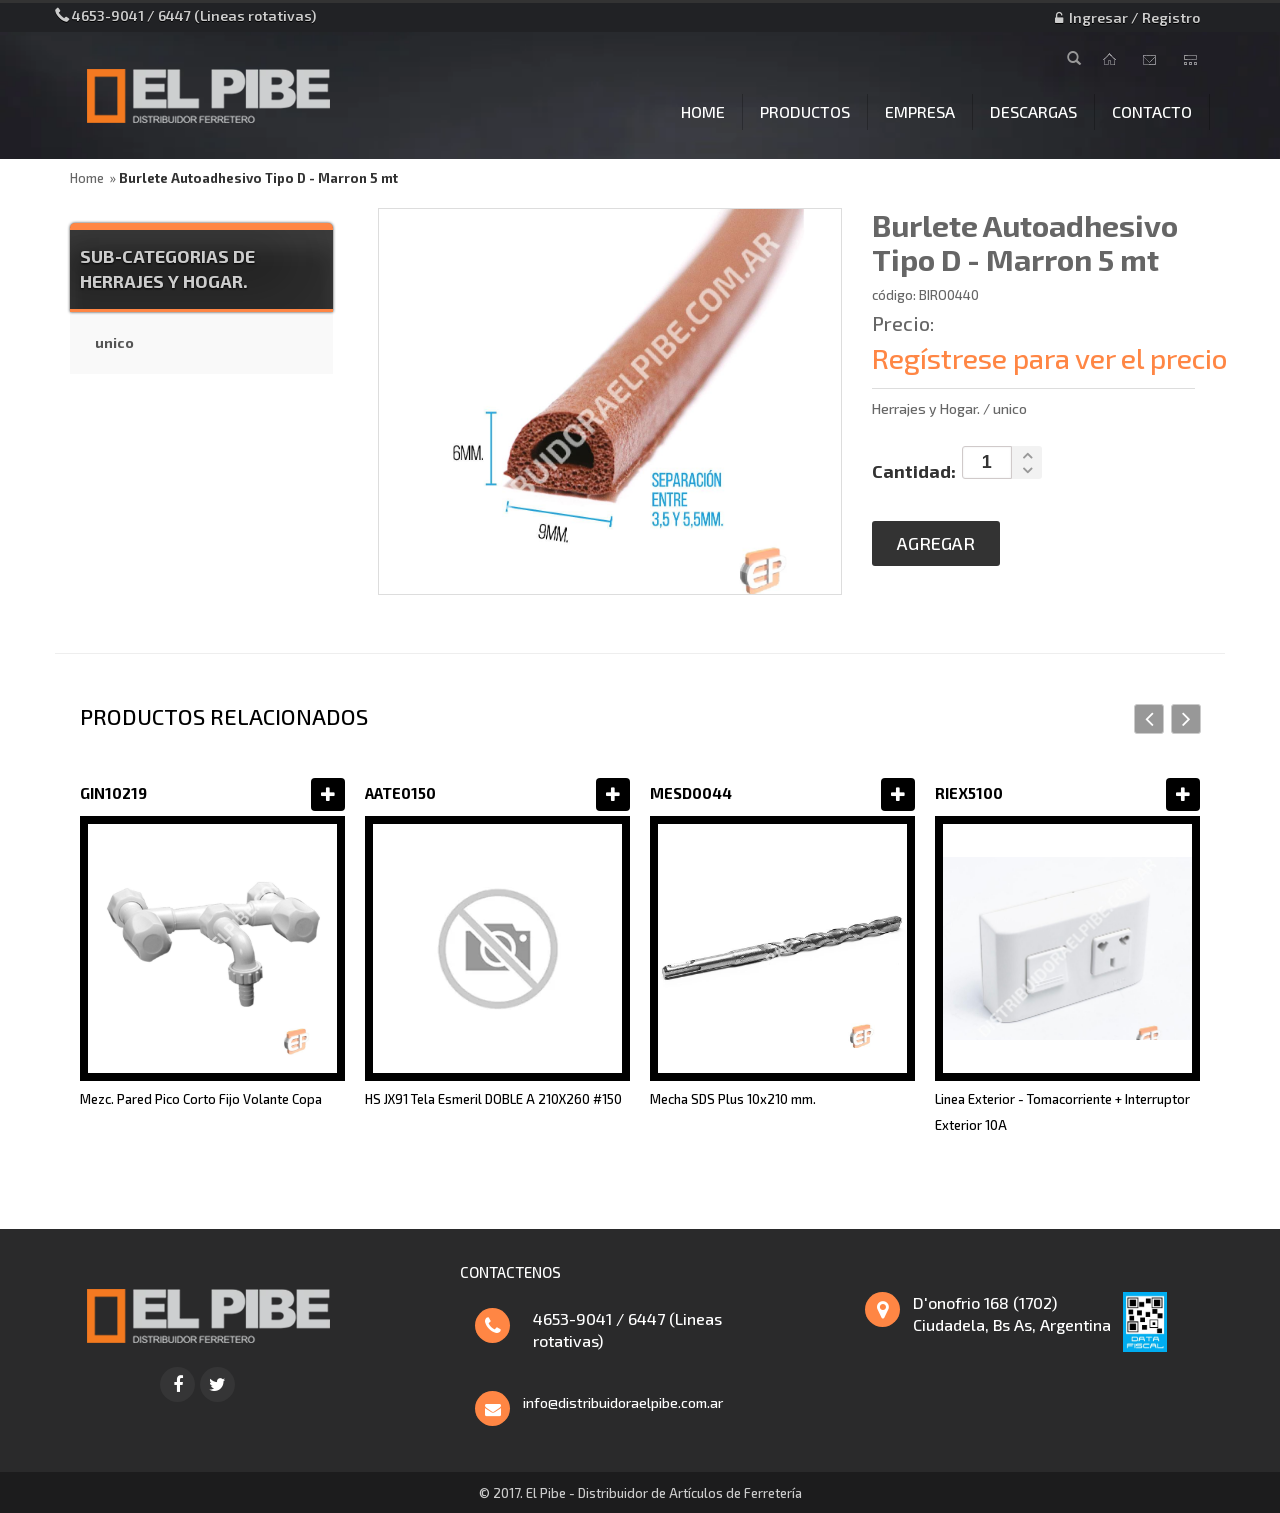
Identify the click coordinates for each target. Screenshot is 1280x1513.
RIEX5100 (969, 793)
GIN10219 (113, 793)
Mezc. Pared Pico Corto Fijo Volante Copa (201, 1099)
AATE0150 (400, 793)
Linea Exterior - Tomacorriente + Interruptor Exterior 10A (1062, 1112)
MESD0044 (691, 793)
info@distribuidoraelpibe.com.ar (623, 1402)
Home (87, 178)
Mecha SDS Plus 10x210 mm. (733, 1099)
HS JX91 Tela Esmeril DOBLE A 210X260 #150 (493, 1099)
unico (114, 342)
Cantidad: (914, 471)
